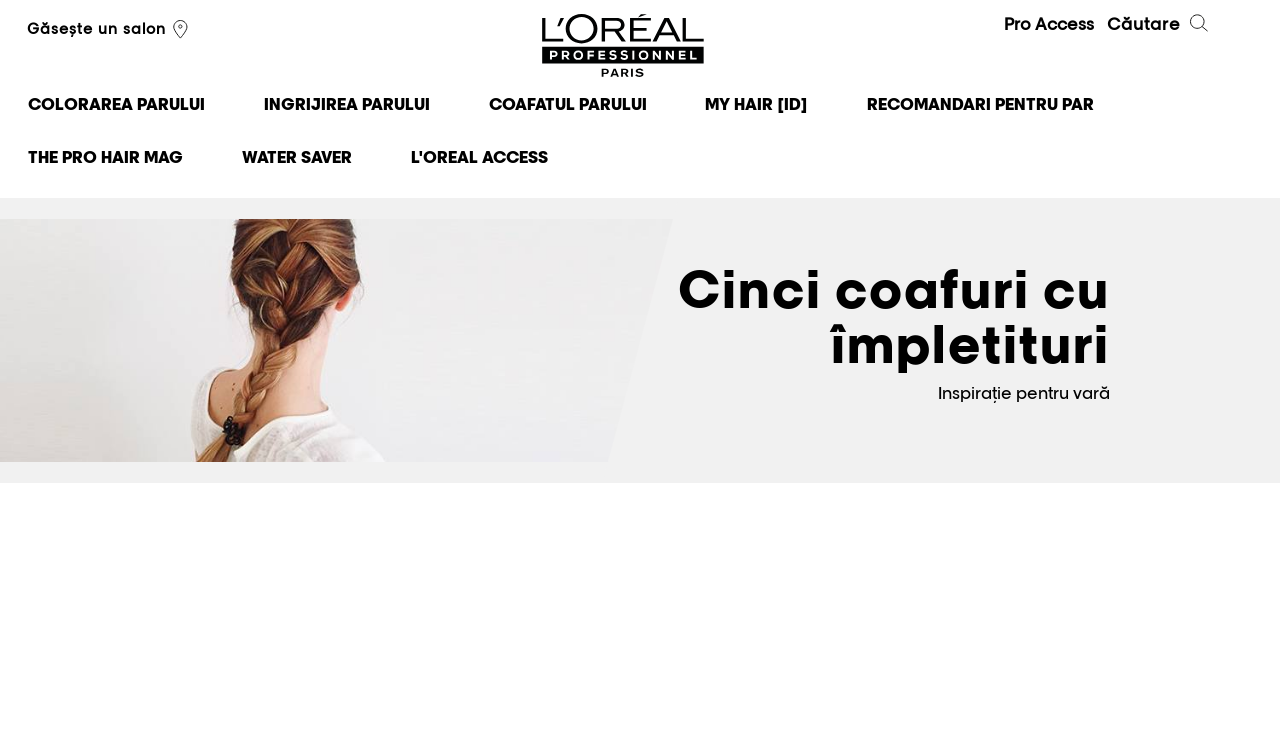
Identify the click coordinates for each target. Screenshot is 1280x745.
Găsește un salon (110, 30)
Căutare (1158, 26)
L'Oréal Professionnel (623, 46)
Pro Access (1049, 24)
